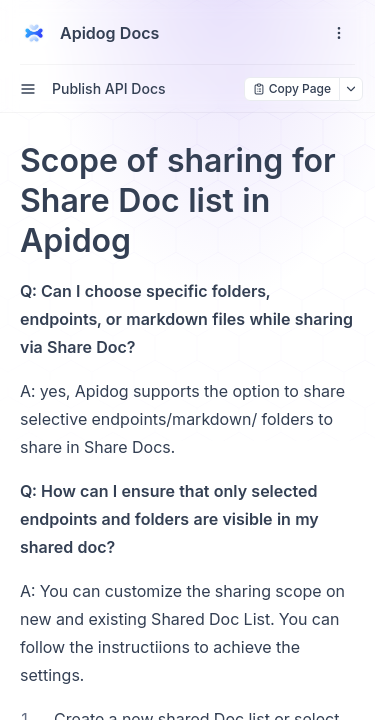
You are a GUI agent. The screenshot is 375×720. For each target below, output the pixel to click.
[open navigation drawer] (339, 33)
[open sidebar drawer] (28, 89)
